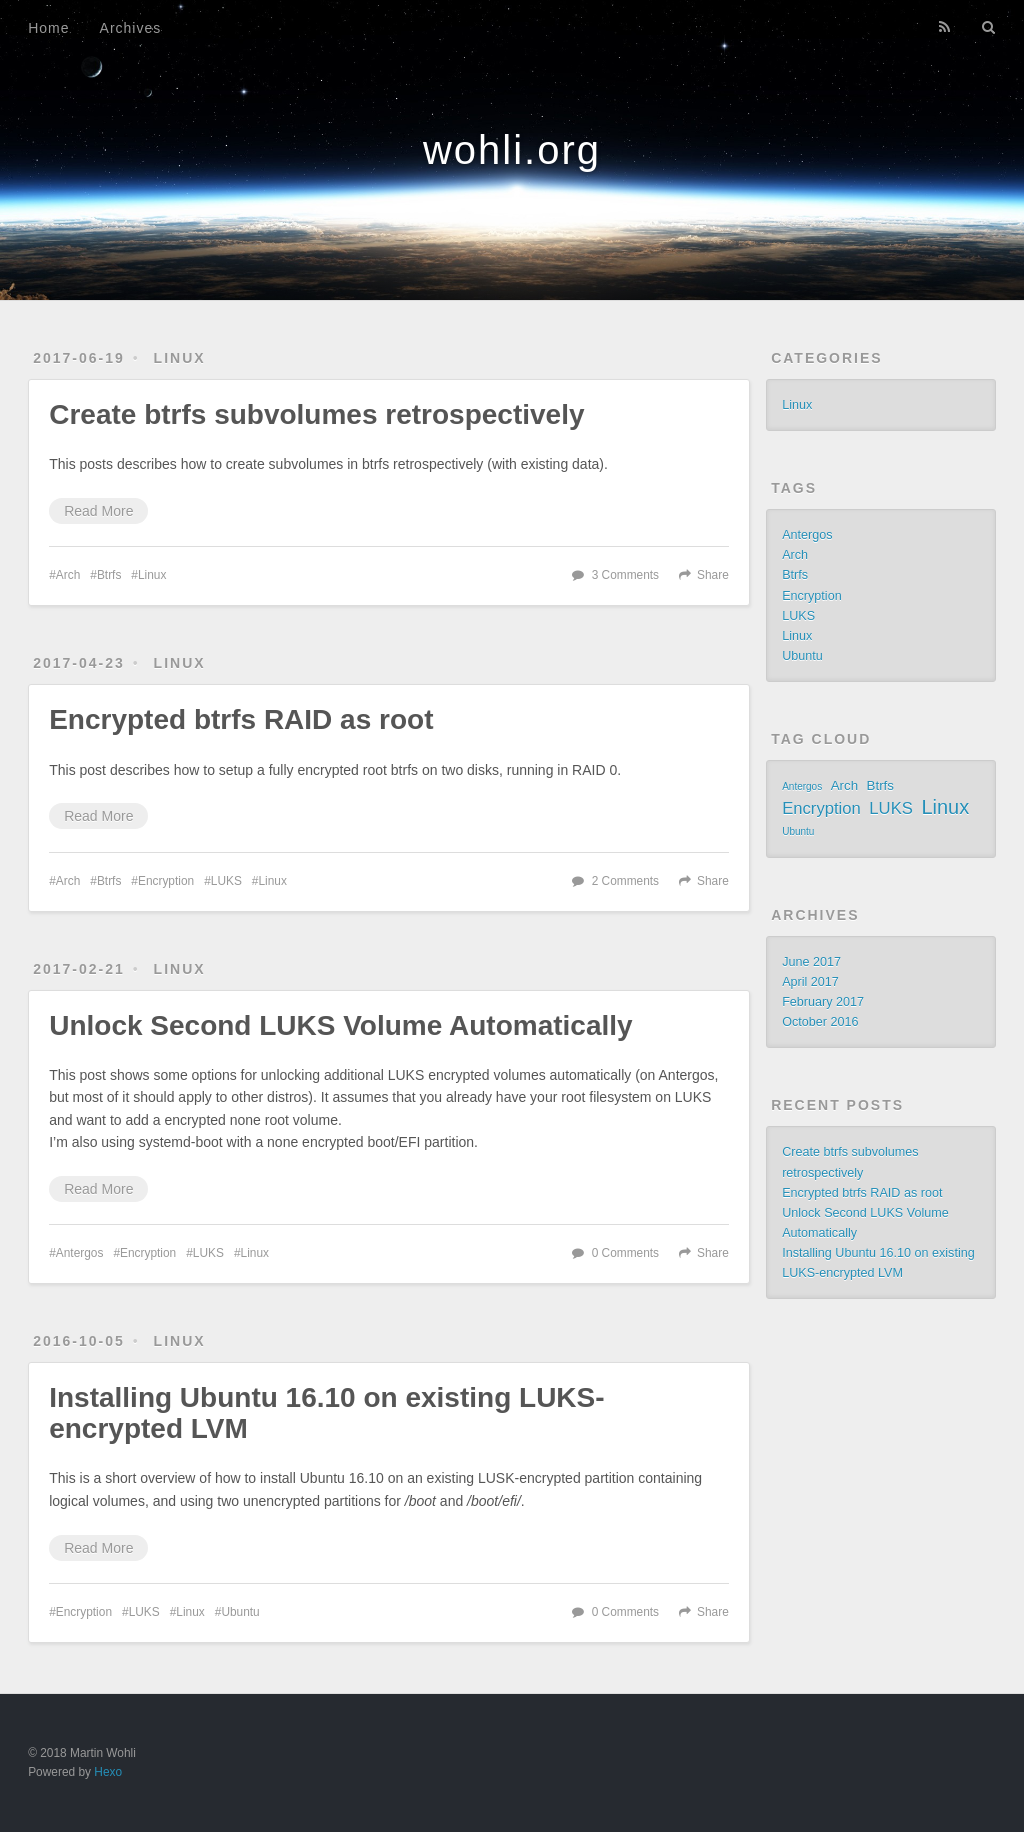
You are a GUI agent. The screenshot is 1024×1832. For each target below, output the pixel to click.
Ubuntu (240, 1612)
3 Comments (625, 575)
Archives (131, 28)
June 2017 (811, 962)
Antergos (80, 1253)
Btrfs (109, 575)
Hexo (108, 1772)
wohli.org (512, 150)
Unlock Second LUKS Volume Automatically (340, 1025)
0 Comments (625, 1253)
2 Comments (625, 881)
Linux (180, 358)
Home (48, 28)
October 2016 (820, 1022)
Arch (68, 575)
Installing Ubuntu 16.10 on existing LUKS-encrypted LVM (326, 1413)
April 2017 (810, 982)
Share (713, 575)
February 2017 (823, 1002)
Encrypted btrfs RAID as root (241, 719)
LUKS (226, 881)
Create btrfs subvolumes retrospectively (316, 414)
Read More (98, 511)
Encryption (166, 881)
